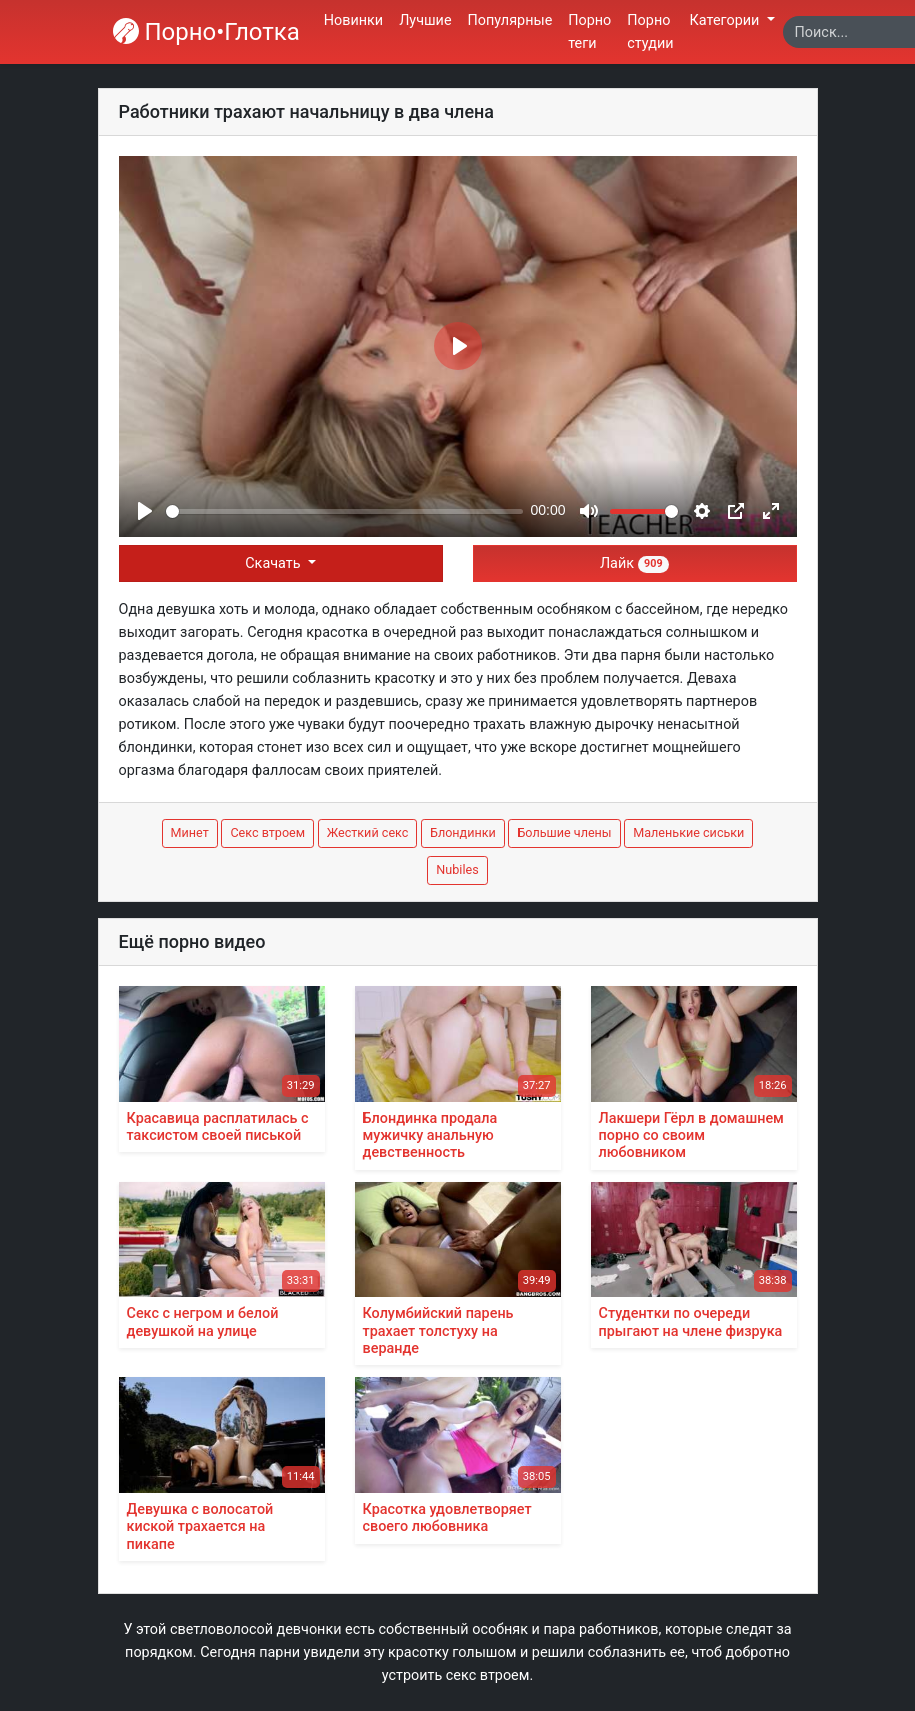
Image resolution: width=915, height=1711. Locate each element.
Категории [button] (726, 20)
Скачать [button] (274, 563)
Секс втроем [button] (267, 832)
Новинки (353, 20)
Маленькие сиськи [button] (688, 832)
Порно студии (650, 32)
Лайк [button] (634, 563)
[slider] (344, 511)
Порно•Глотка (206, 32)
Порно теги (589, 32)
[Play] (145, 511)
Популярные (510, 20)
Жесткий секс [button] (368, 832)
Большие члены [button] (564, 832)
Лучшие (425, 20)
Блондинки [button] (463, 832)
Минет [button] (190, 832)
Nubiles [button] (457, 869)
